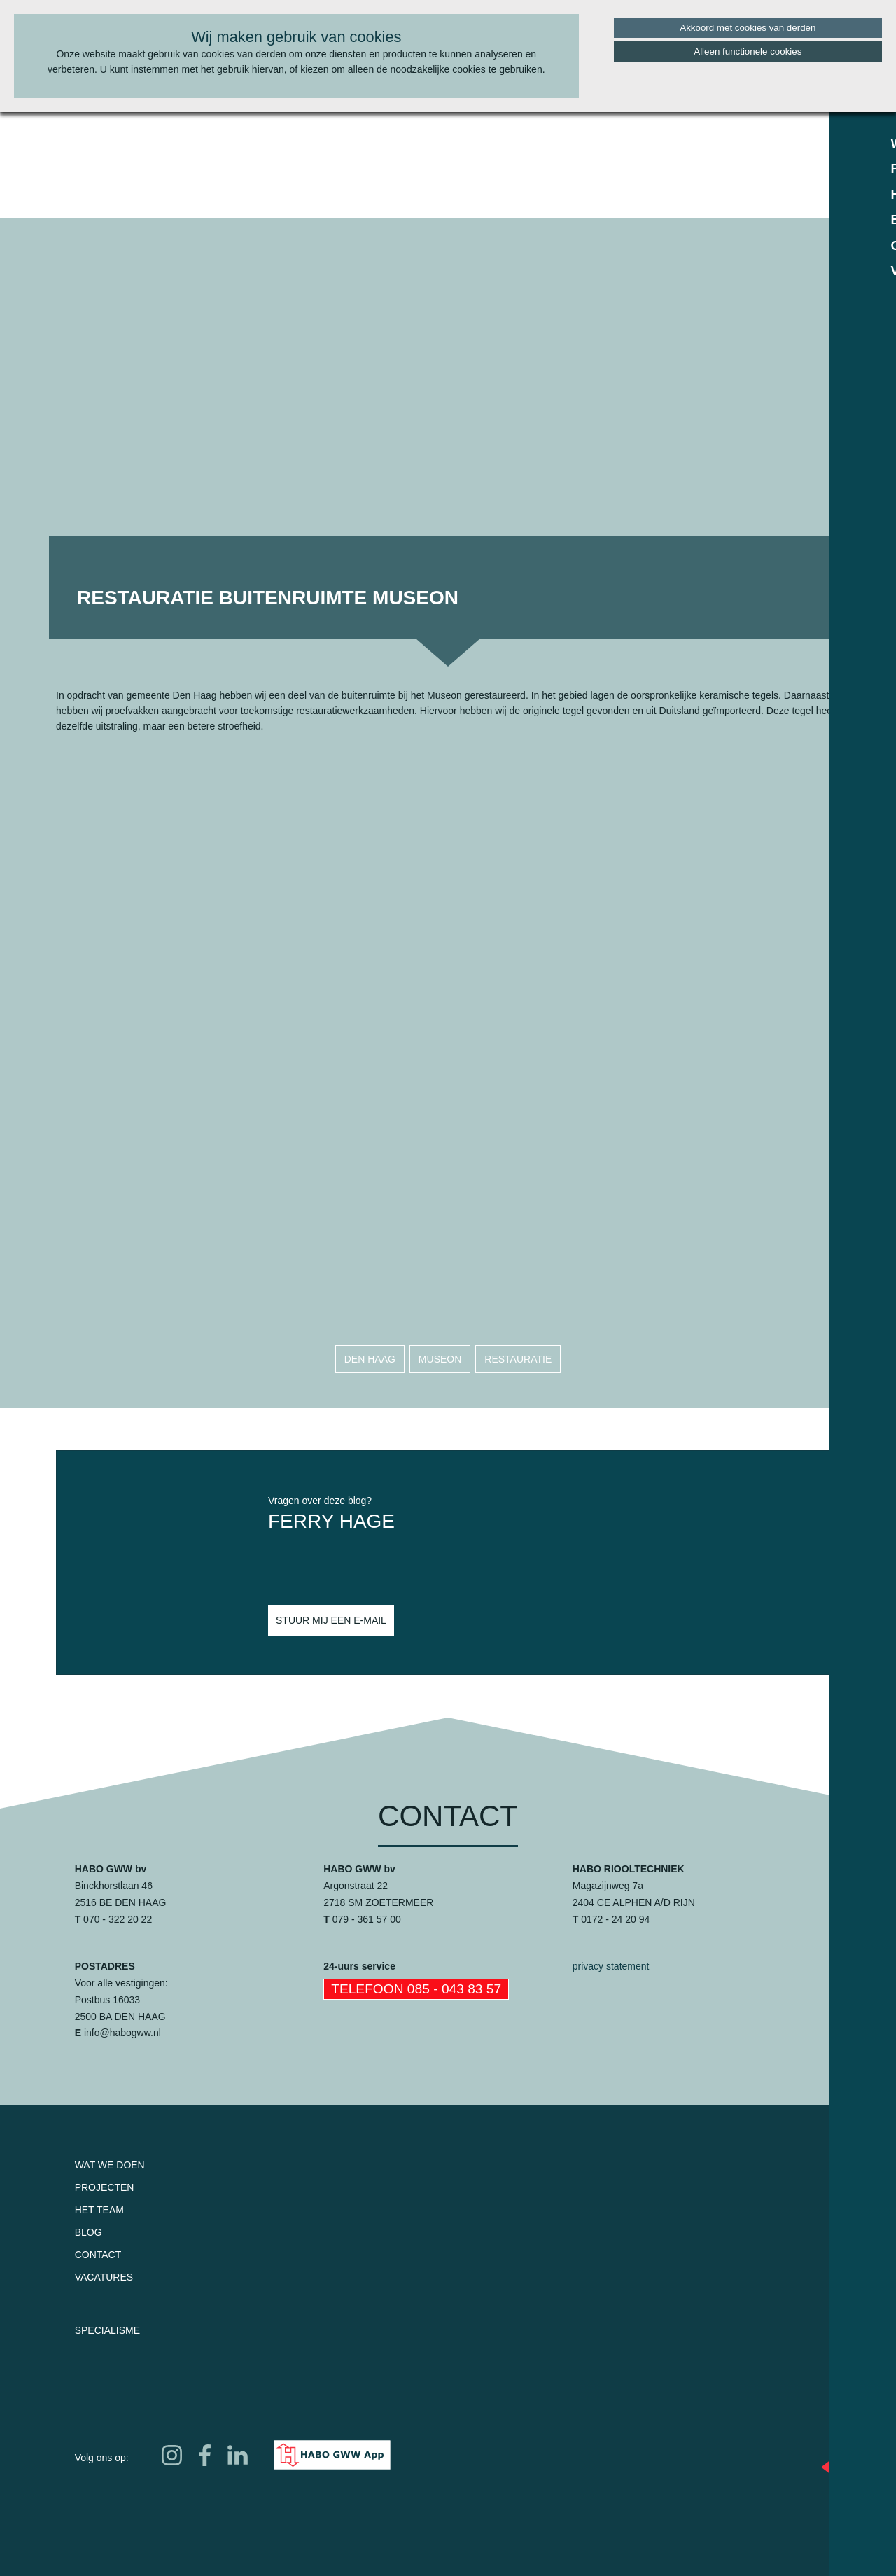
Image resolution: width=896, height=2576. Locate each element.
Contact (98, 2254)
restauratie (518, 1359)
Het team (99, 2209)
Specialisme (107, 2330)
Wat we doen (110, 2165)
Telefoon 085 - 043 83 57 (416, 1989)
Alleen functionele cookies (748, 51)
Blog (88, 2232)
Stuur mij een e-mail (331, 1620)
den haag (370, 1359)
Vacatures (104, 2277)
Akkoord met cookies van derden (748, 27)
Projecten (104, 2187)
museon (440, 1359)
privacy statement (611, 1966)
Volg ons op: (102, 2457)
